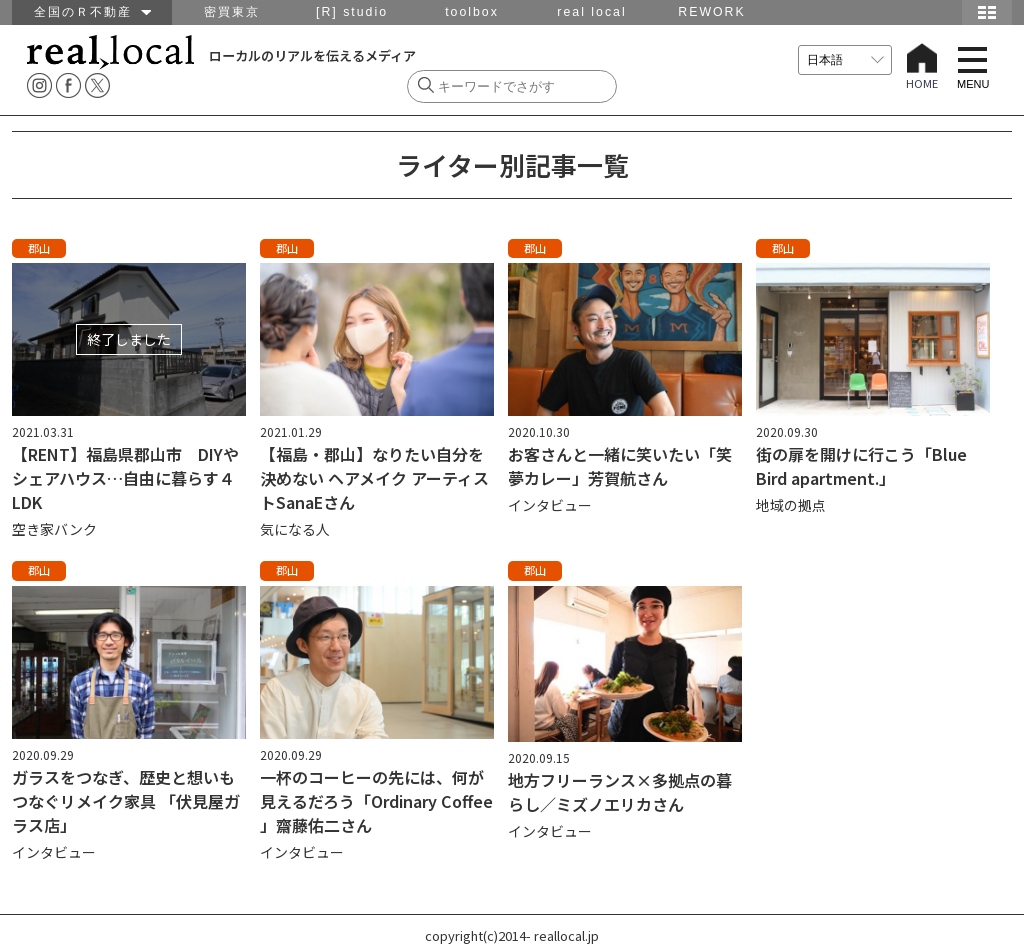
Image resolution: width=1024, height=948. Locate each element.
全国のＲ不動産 (92, 12)
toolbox (472, 12)
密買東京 (232, 12)
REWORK (711, 12)
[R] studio (352, 12)
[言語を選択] (845, 60)
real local (591, 12)
